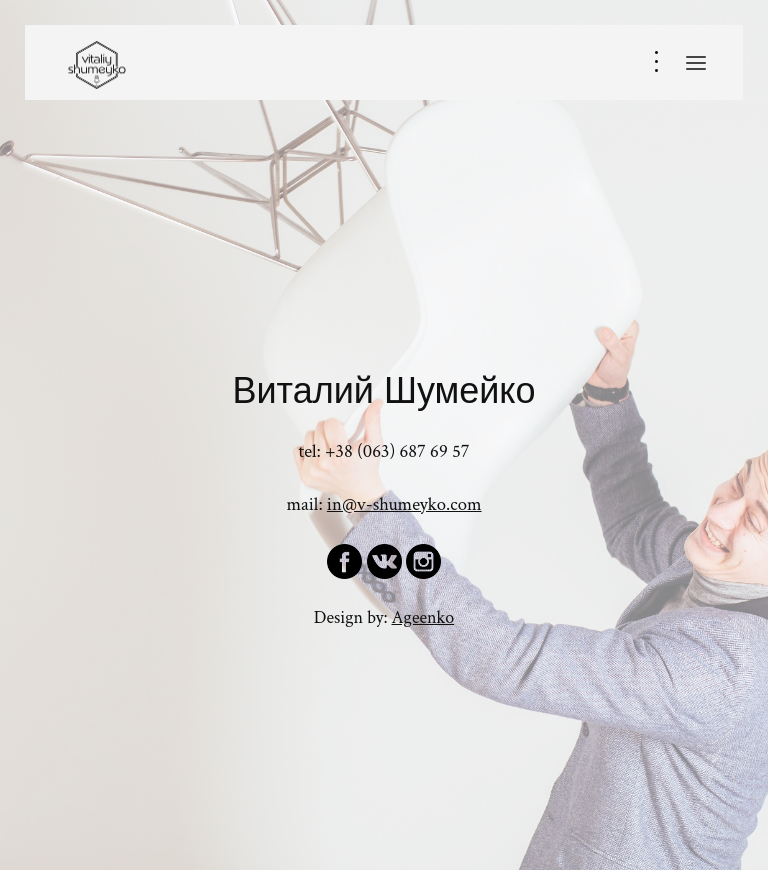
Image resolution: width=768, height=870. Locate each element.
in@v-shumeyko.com (404, 504)
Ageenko (423, 617)
